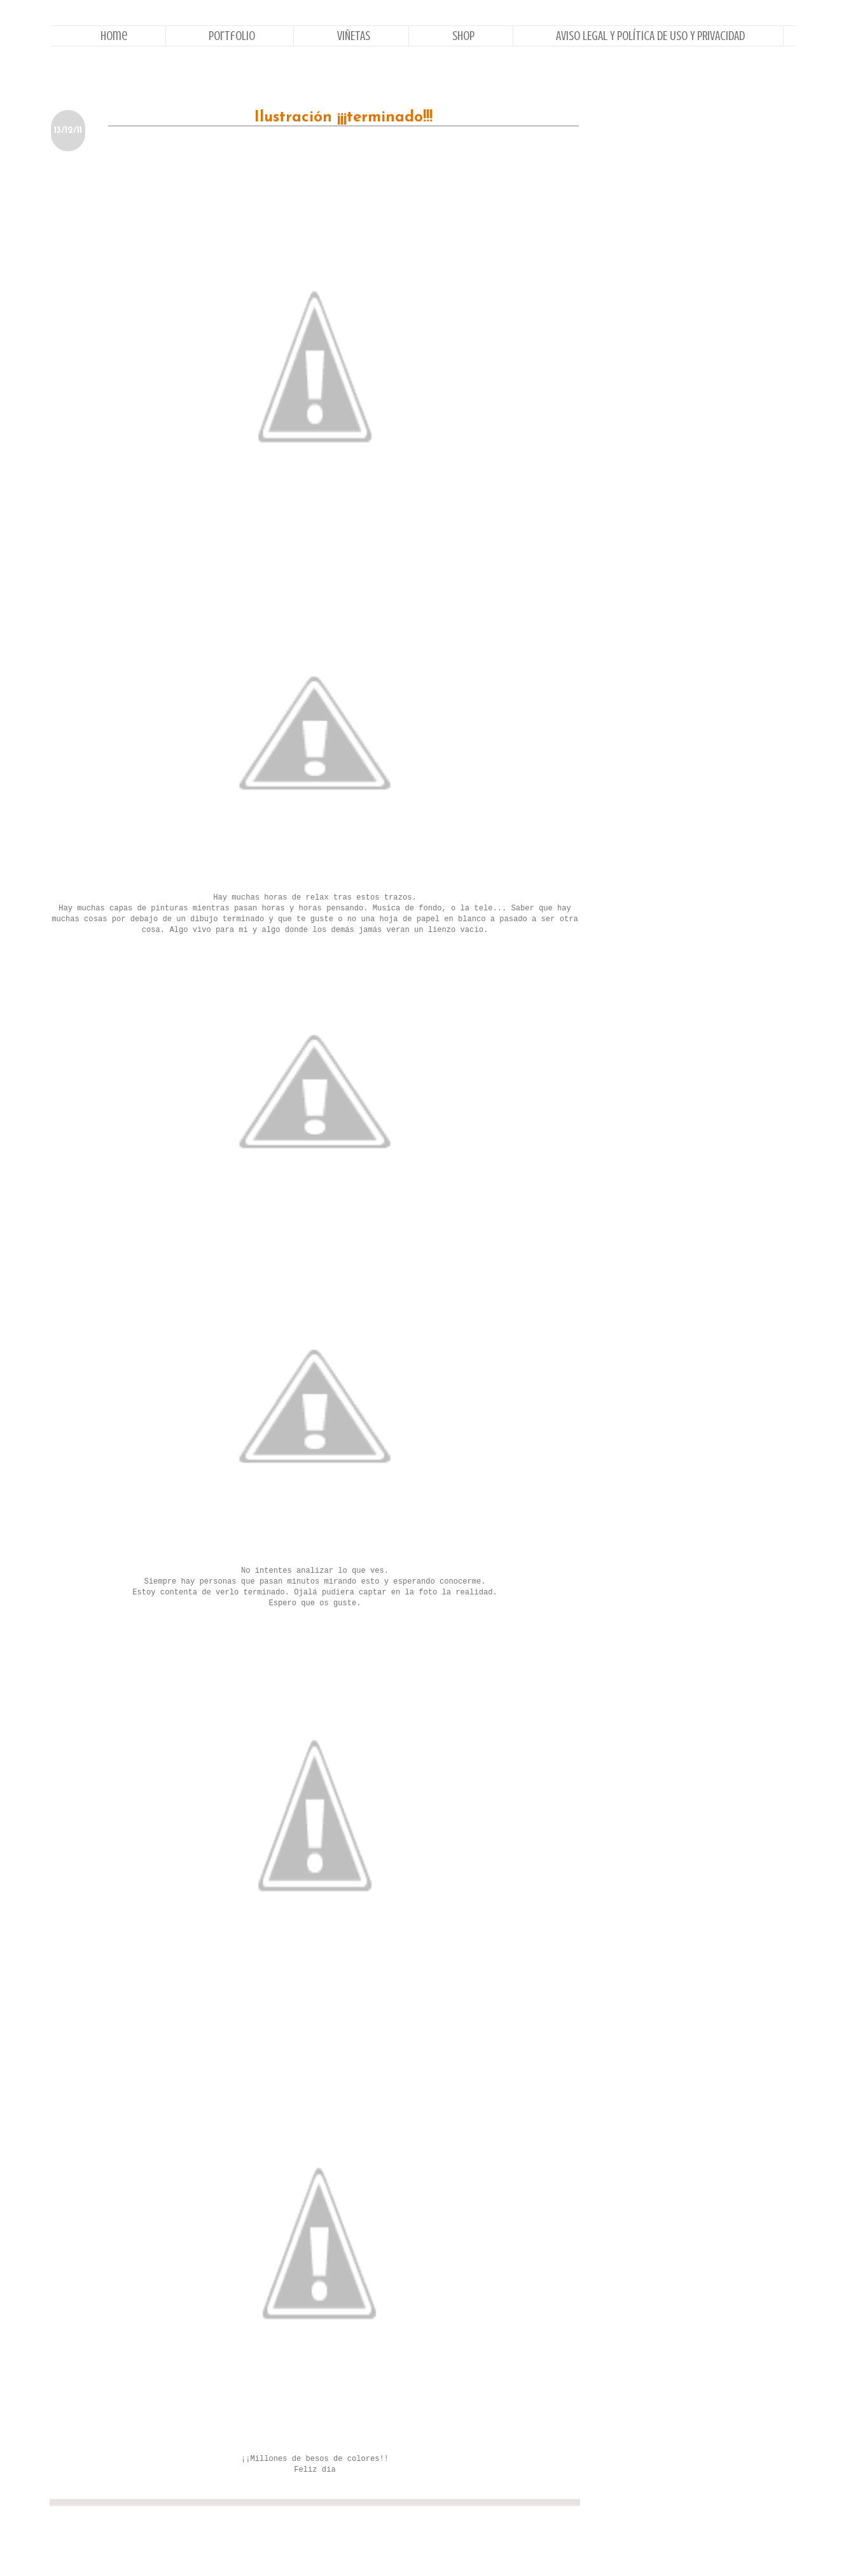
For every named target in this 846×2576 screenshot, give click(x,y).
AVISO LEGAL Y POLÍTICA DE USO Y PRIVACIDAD (650, 36)
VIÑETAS (353, 36)
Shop (463, 36)
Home (114, 36)
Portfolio (232, 36)
